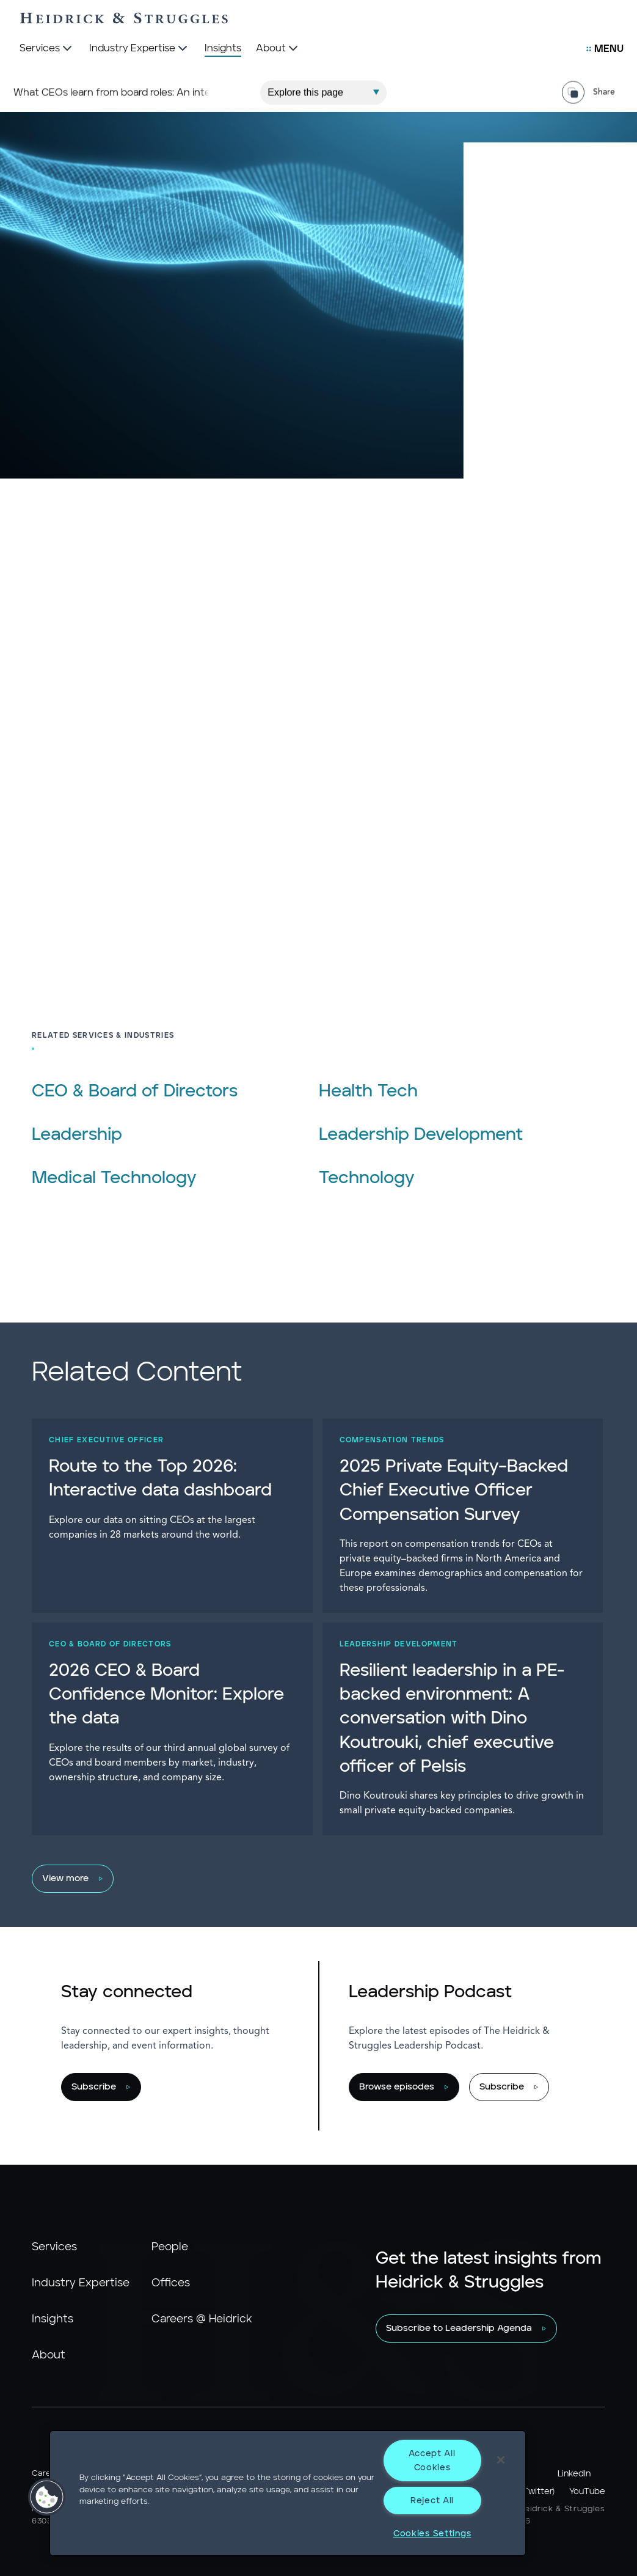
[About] (278, 49)
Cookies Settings (432, 2533)
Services (54, 2247)
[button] (47, 2497)
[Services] (47, 49)
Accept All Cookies (432, 2460)
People (169, 2247)
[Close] (500, 2459)
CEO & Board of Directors (135, 1091)
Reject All (432, 2500)
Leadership (77, 1134)
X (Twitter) (533, 2491)
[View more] (312, 1879)
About (48, 2355)
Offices (170, 2283)
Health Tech (368, 1091)
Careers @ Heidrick (201, 2319)
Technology (367, 1178)
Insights (52, 2319)
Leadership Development (421, 1134)
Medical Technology (114, 1178)
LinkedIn (574, 2474)
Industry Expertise (80, 2283)
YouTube (587, 2491)
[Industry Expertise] (139, 49)
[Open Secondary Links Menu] (605, 49)
